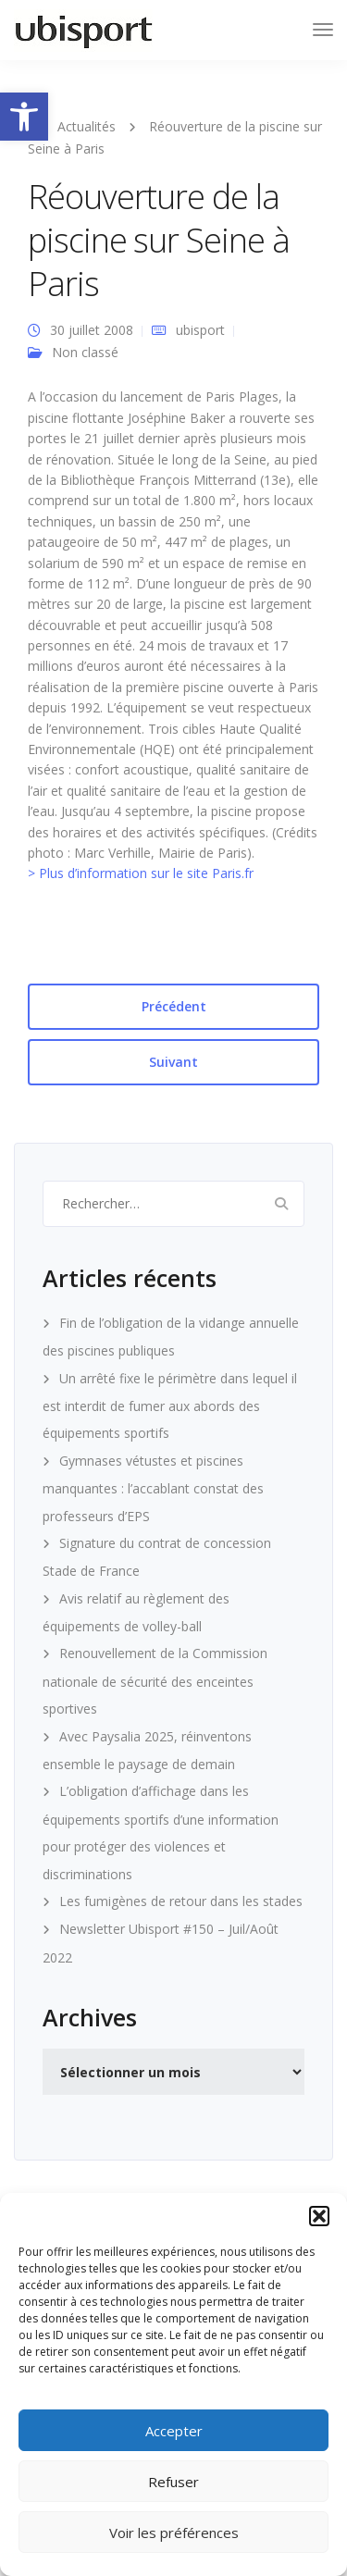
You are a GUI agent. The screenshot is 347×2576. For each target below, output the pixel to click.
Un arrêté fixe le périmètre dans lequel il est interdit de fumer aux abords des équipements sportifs (170, 1406)
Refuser (173, 2481)
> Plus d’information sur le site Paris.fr (141, 873)
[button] (24, 117)
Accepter (174, 2430)
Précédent (174, 1006)
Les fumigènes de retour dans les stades (181, 1901)
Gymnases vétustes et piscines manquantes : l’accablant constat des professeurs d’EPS (153, 1488)
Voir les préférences (174, 2532)
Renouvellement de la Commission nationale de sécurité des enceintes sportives (155, 1680)
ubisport (200, 330)
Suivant (173, 1062)
